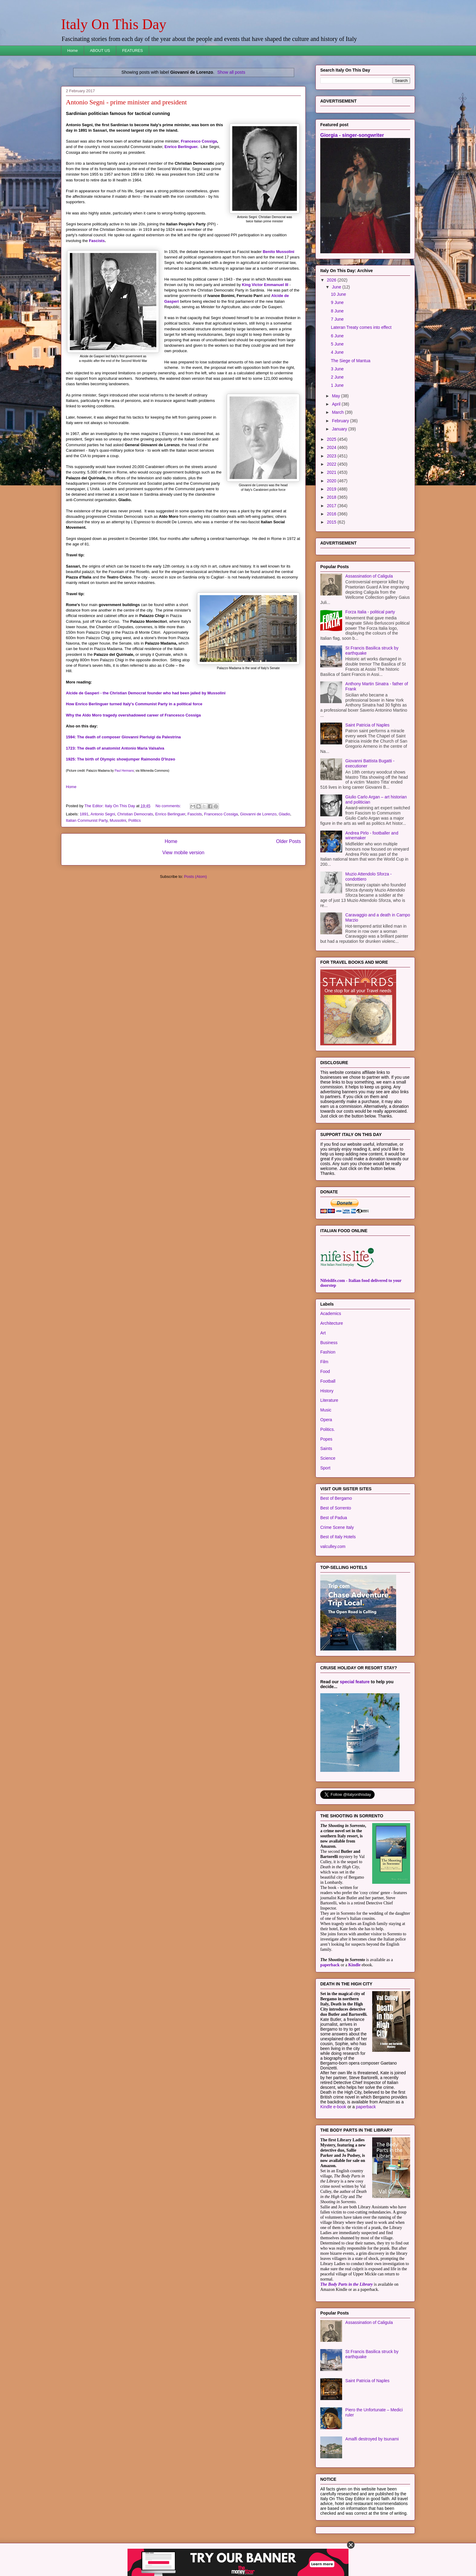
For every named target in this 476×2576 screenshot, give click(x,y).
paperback (330, 1965)
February (341, 420)
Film (324, 1361)
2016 (332, 513)
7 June (337, 319)
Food (325, 1371)
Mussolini (118, 820)
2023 (332, 455)
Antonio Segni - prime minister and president (126, 102)
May (336, 395)
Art (323, 1332)
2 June (337, 377)
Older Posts (288, 841)
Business (329, 1342)
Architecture (331, 1323)
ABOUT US (100, 50)
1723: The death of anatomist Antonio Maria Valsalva (115, 748)
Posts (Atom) (195, 876)
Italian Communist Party (86, 820)
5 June (337, 344)
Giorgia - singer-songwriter (352, 135)
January (340, 429)
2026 (332, 280)
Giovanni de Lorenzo (258, 814)
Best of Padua (333, 1517)
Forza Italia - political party (370, 611)
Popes (326, 1439)
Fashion (327, 1352)
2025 (332, 439)
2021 (332, 472)
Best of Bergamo (336, 1498)
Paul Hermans (124, 770)
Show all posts (231, 72)
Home (72, 50)
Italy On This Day (113, 24)
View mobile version (183, 852)
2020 (332, 480)
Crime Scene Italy (337, 1527)
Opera (326, 1419)
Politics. (327, 1429)
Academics (330, 1313)
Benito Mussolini (278, 251)
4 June (337, 352)
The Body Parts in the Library (346, 2284)
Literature (329, 1400)
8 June (337, 311)
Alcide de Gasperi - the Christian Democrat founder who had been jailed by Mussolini (146, 693)
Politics (134, 820)
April (337, 404)
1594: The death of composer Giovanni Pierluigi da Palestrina (123, 737)
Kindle (354, 1965)
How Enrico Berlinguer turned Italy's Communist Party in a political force (134, 704)
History (327, 1390)
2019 (332, 489)
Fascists (97, 240)
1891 (84, 814)
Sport (325, 1467)
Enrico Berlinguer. (182, 146)
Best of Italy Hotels (338, 1536)
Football (327, 1381)
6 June (337, 335)
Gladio (284, 814)
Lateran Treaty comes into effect (361, 327)
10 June (338, 294)
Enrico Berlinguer (170, 814)
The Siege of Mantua (350, 360)
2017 (332, 505)
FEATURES (132, 50)
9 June (337, 302)
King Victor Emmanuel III (265, 284)
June (337, 287)
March (338, 412)
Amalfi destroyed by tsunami (372, 2438)
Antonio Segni (102, 814)
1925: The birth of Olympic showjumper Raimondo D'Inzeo (120, 759)
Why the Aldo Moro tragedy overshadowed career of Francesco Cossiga (133, 715)
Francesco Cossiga (199, 141)
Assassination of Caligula (369, 576)
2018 (332, 497)
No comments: (168, 806)
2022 (332, 464)
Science (327, 1458)
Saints (326, 1448)
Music (326, 1410)
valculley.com (332, 1546)
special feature (355, 1681)
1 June (337, 385)
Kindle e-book (334, 2106)
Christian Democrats (135, 814)
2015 (332, 522)
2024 (332, 447)
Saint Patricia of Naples (367, 725)
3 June (337, 368)
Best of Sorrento (335, 1507)
